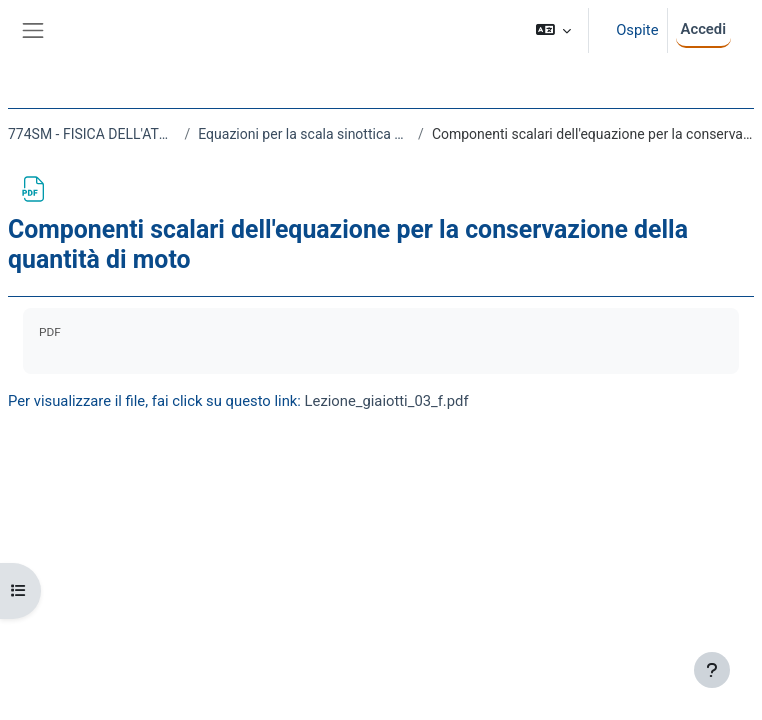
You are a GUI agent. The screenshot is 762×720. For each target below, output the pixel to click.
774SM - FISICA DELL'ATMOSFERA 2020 (92, 134)
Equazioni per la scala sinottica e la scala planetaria (304, 134)
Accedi (703, 29)
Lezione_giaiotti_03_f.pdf (387, 401)
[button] (554, 30)
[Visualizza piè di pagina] (712, 670)
